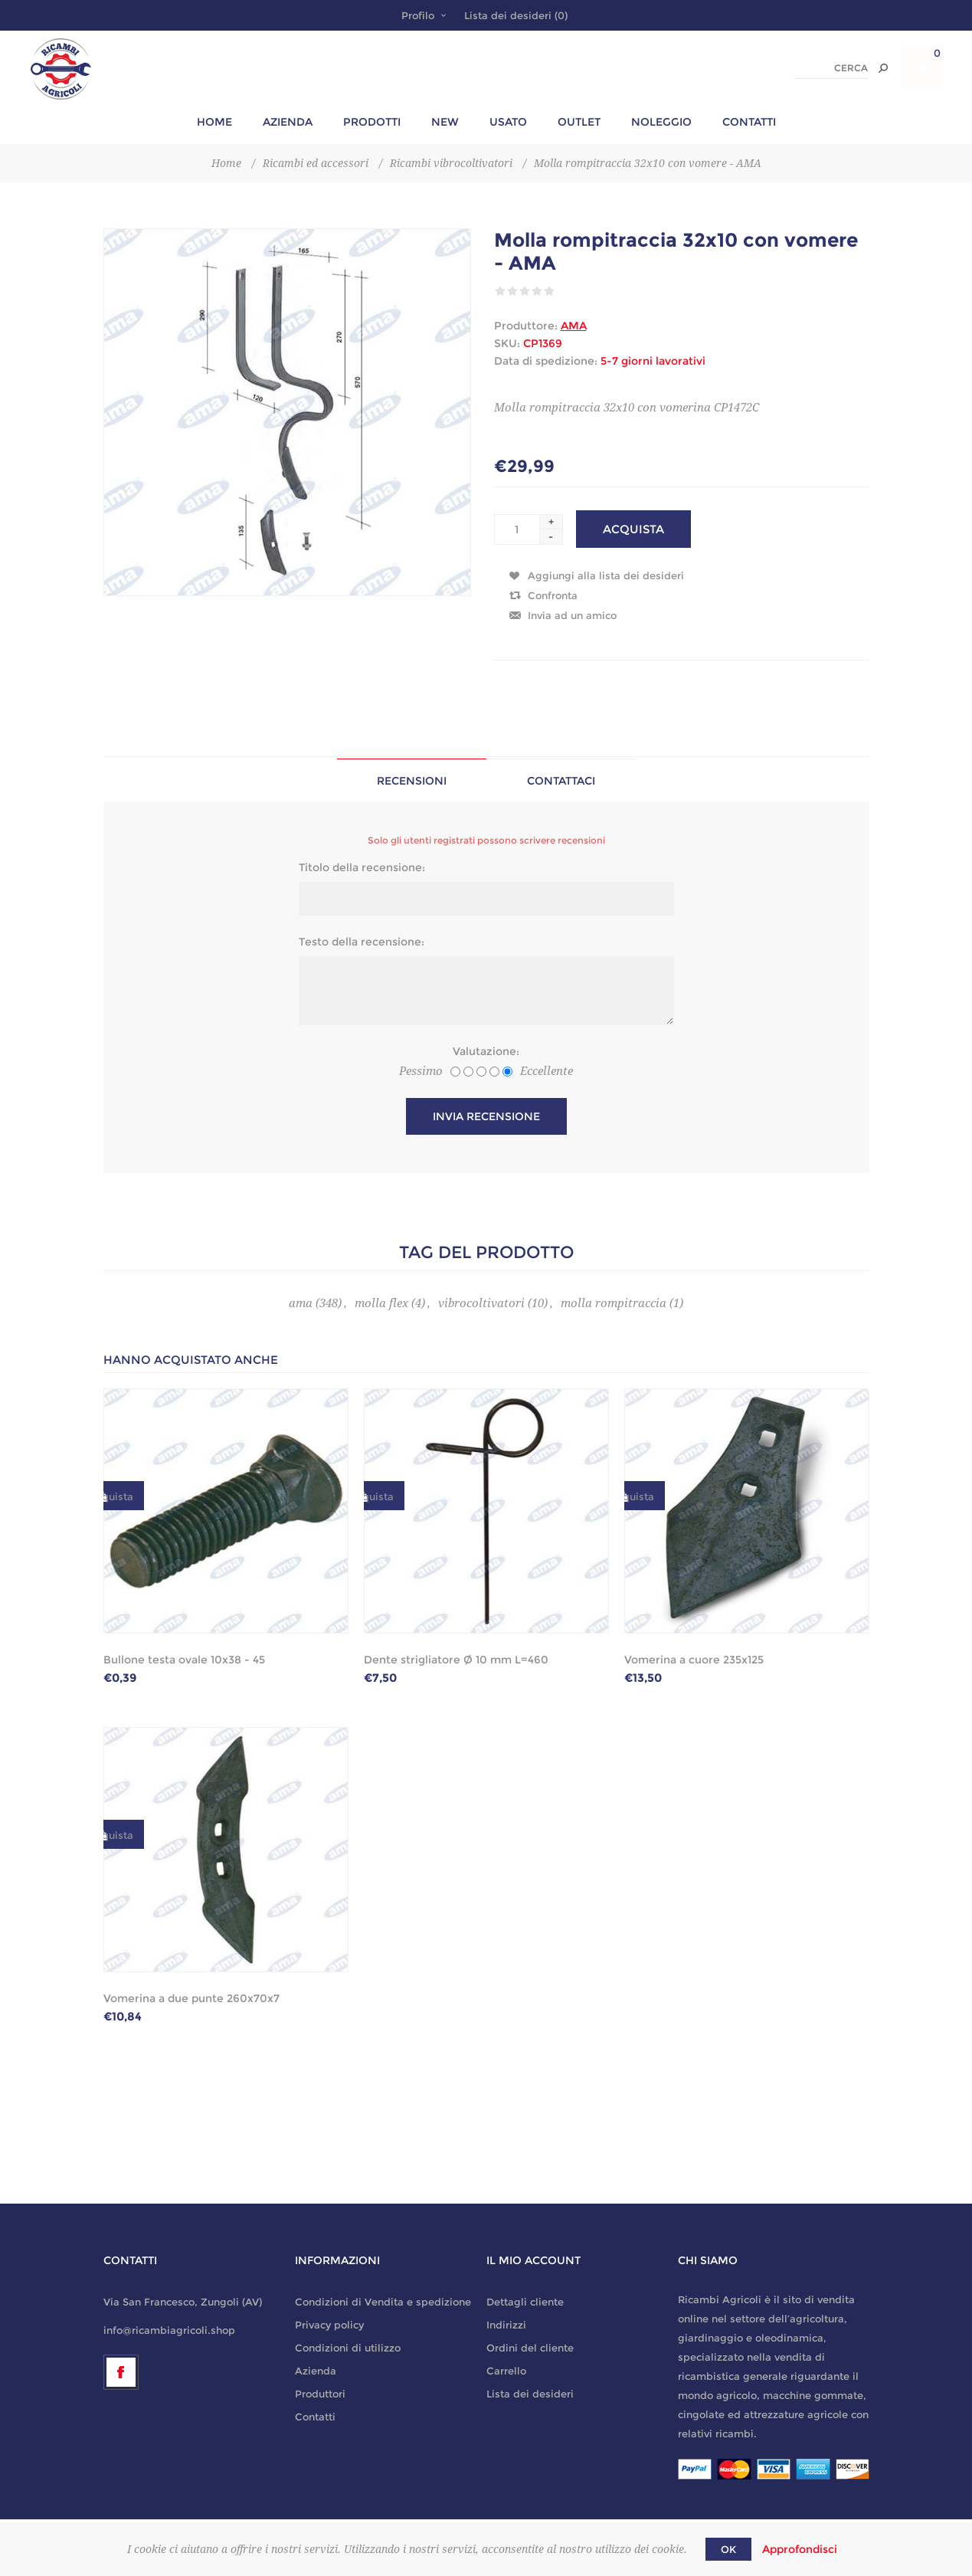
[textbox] (831, 68)
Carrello (506, 2371)
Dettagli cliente (525, 2302)
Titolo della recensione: (362, 867)
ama (301, 1303)
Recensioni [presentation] (412, 781)
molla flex (381, 1303)
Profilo (417, 15)
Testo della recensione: (361, 942)
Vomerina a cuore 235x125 (694, 1660)
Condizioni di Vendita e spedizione (383, 2302)
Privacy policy (329, 2325)
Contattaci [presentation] (561, 781)
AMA (574, 326)
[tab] (411, 780)
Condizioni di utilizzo (348, 2348)
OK (728, 2549)
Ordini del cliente (530, 2348)
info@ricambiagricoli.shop (169, 2330)
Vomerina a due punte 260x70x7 (191, 1998)
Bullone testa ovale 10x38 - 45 (184, 1660)
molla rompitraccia (613, 1303)
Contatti (315, 2416)
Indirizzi (506, 2325)
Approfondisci (799, 2549)
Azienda (315, 2371)
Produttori (320, 2394)
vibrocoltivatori (481, 1303)
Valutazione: (486, 1051)
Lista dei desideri (530, 2394)
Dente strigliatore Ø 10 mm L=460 (456, 1660)
